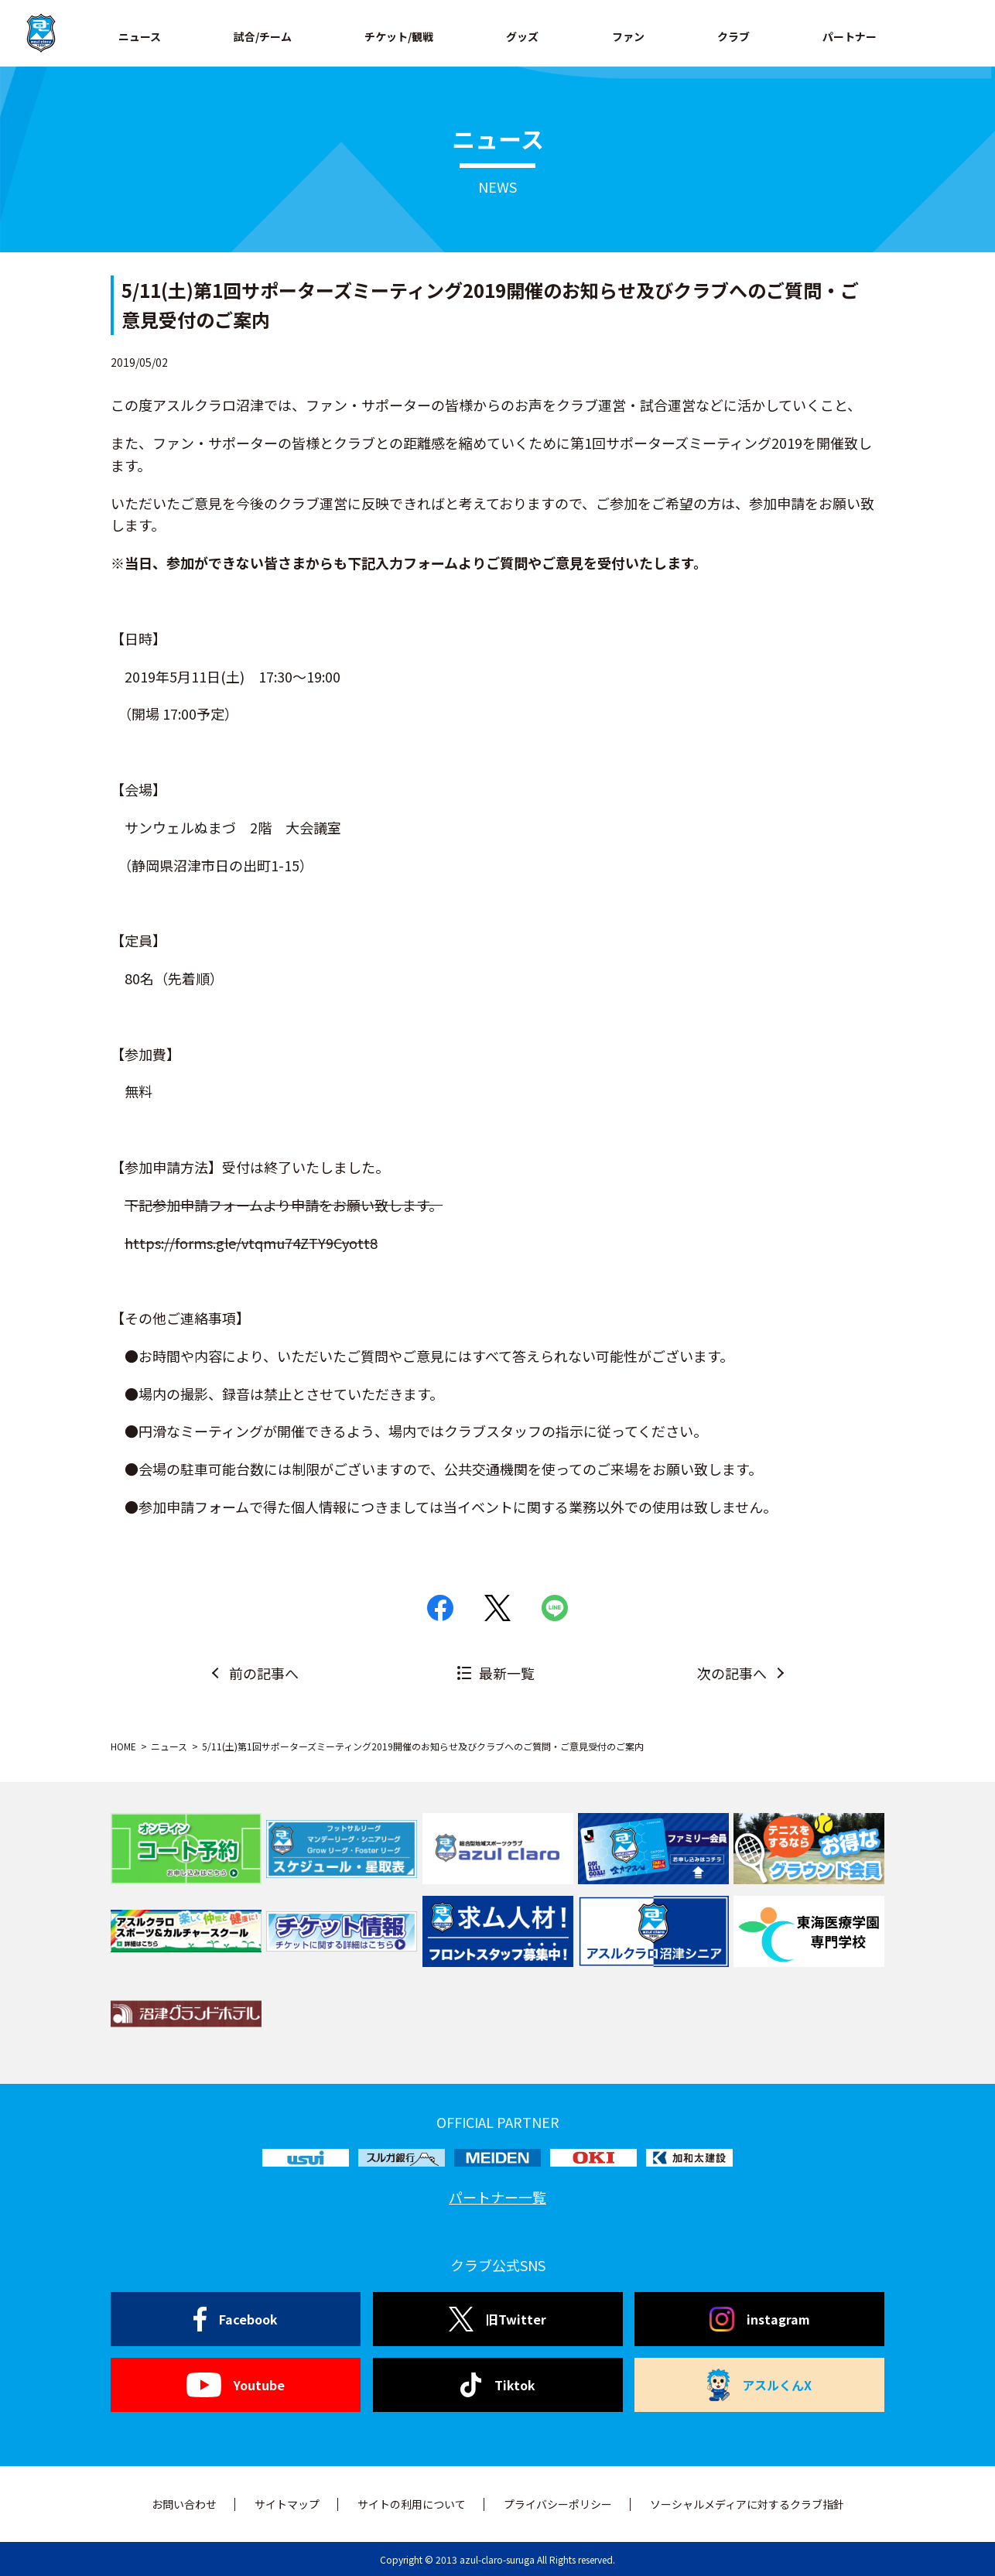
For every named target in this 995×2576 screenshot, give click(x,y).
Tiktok (498, 2384)
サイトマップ (287, 2504)
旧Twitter (497, 2319)
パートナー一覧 (497, 2197)
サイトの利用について (411, 2504)
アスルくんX (759, 2385)
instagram (759, 2319)
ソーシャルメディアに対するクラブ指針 (747, 2504)
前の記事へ (264, 1673)
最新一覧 (507, 1673)
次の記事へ (732, 1673)
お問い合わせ (184, 2504)
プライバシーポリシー (558, 2504)
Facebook (235, 2319)
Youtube (235, 2384)
